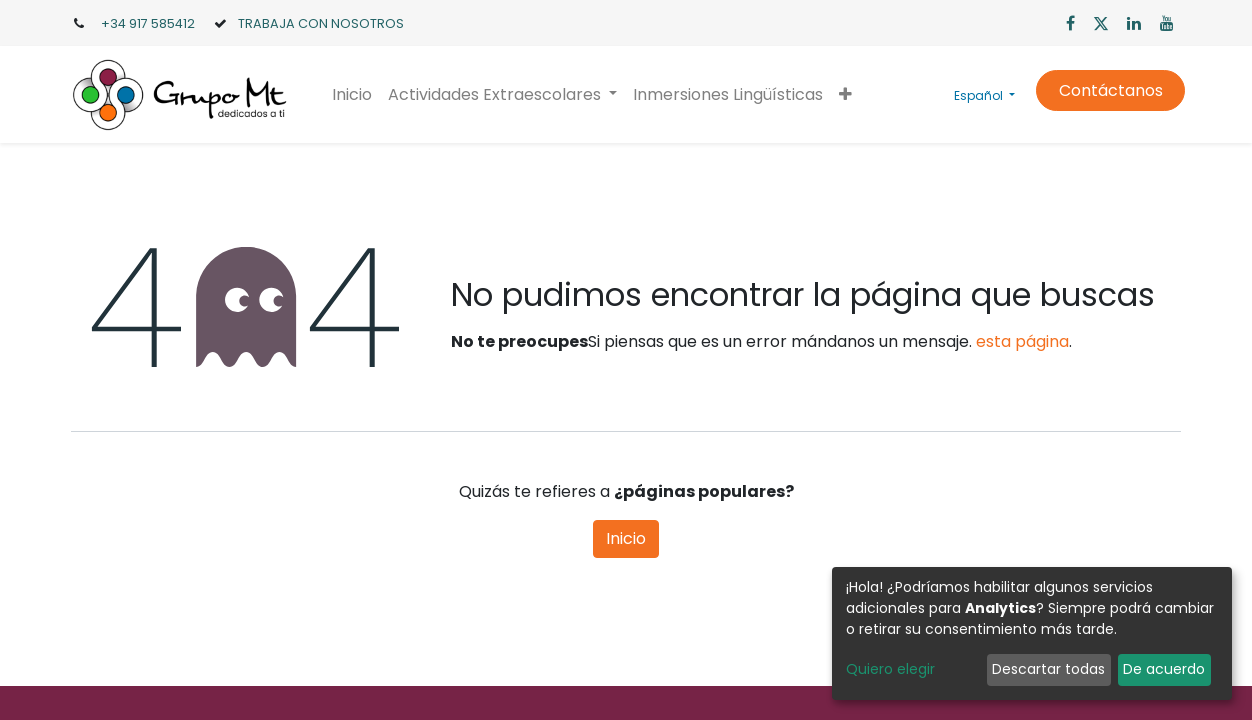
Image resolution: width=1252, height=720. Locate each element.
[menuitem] (356, 95)
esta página (1022, 341)
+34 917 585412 (148, 23)
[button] (849, 95)
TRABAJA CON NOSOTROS (321, 23)
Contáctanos (1106, 90)
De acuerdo (1164, 669)
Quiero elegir (890, 669)
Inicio (626, 538)
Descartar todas (1048, 669)
